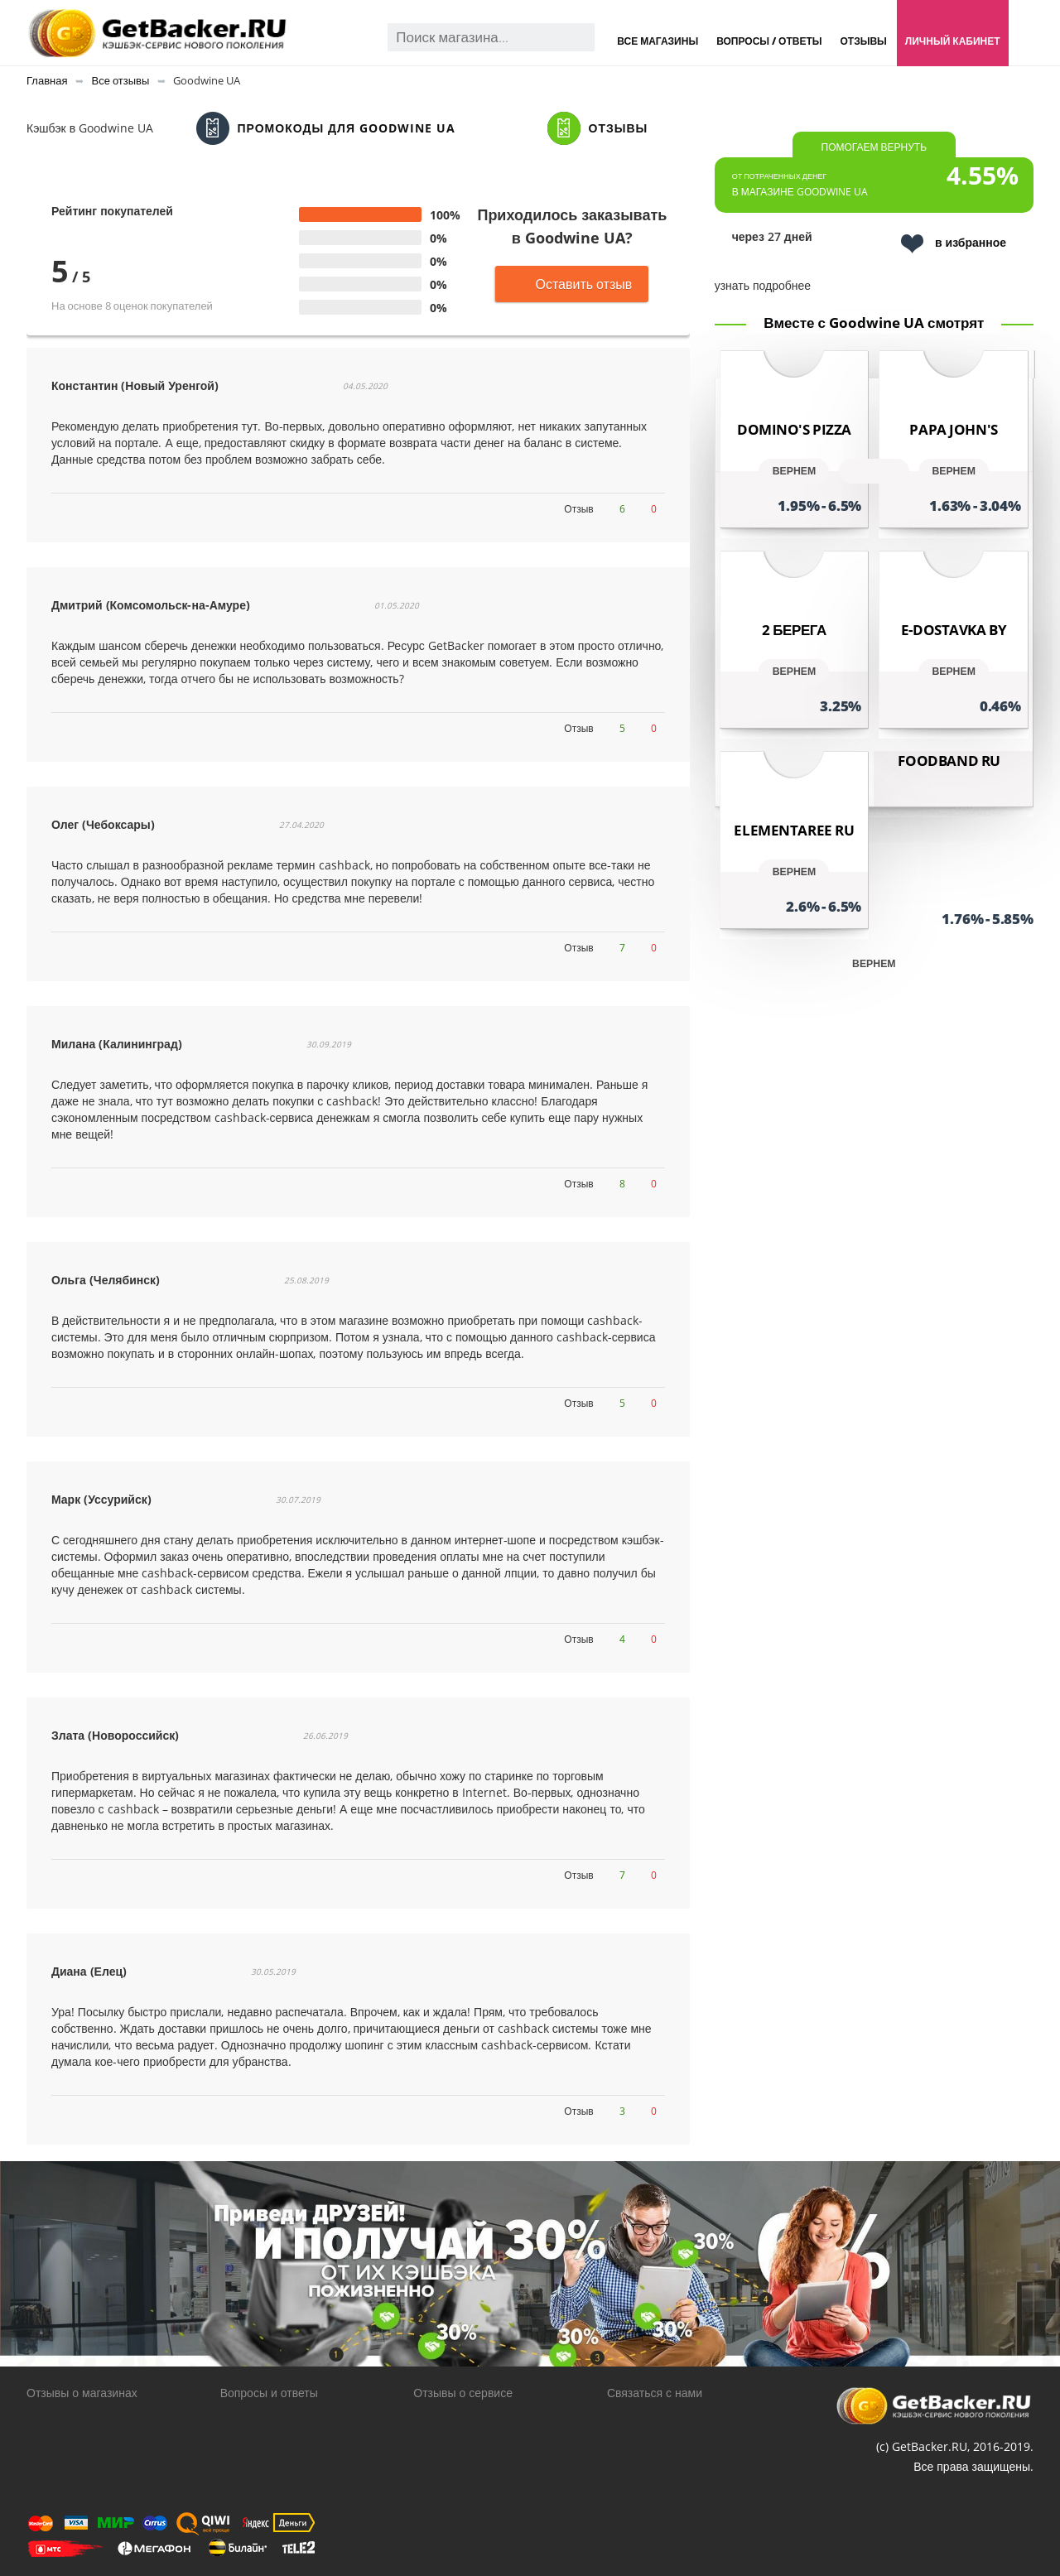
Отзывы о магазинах (81, 2392)
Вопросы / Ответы (769, 41)
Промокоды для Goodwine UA (325, 128)
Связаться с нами (654, 2392)
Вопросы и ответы (269, 2392)
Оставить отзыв (572, 284)
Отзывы (863, 41)
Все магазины (657, 41)
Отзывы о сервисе (463, 2392)
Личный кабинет (952, 41)
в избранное (953, 243)
